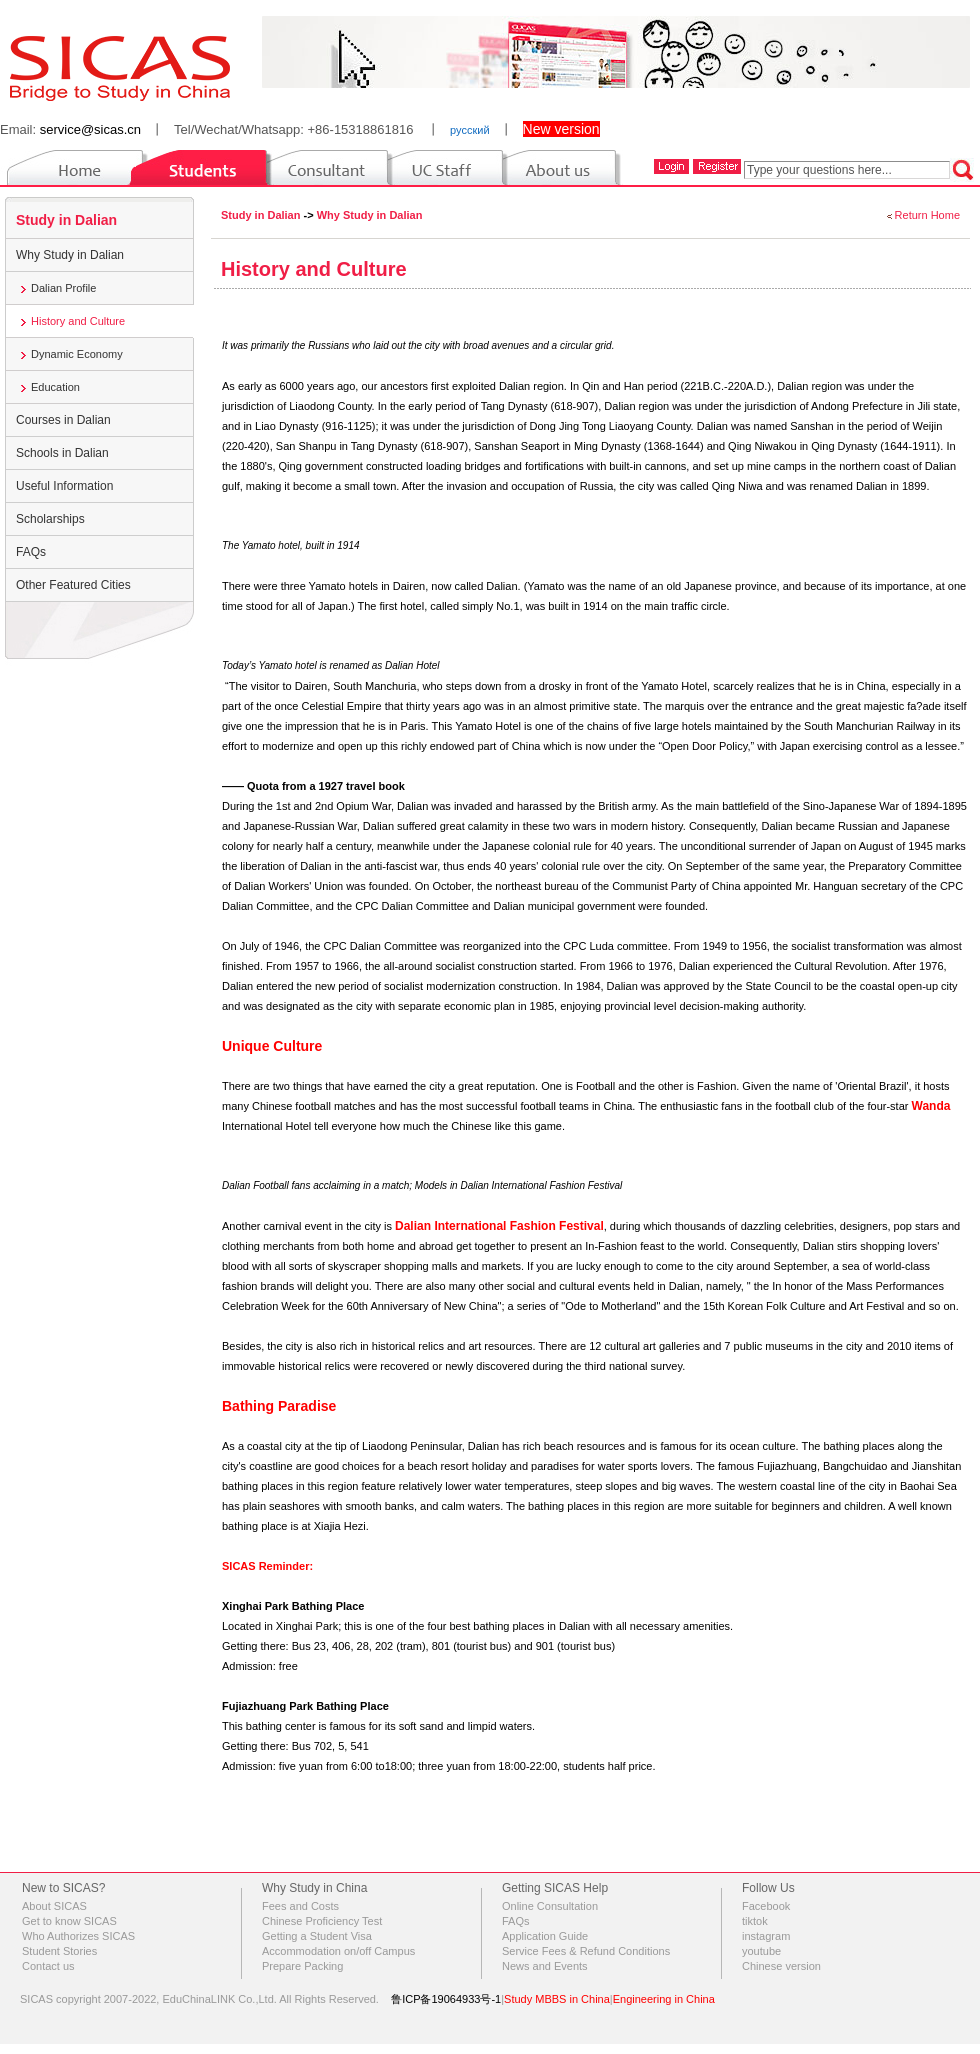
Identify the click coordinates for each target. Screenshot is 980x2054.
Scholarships (50, 519)
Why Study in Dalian (70, 255)
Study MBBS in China (557, 1999)
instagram (766, 1936)
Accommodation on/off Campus (338, 1951)
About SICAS (54, 1906)
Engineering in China (664, 1999)
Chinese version (781, 1966)
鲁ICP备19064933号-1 (446, 1999)
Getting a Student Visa (317, 1936)
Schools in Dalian (62, 453)
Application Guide (545, 1936)
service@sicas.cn (90, 129)
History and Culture (78, 321)
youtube (761, 1951)
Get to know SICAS (69, 1921)
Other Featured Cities (73, 585)
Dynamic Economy (77, 354)
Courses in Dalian (63, 420)
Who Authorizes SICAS (78, 1936)
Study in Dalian (66, 220)
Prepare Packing (302, 1966)
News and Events (545, 1966)
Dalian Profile (63, 288)
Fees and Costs (300, 1906)
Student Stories (59, 1951)
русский (469, 130)
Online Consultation (550, 1906)
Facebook (766, 1906)
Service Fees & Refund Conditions (586, 1951)
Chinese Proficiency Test (322, 1921)
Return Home (927, 215)
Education (55, 387)
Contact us (48, 1966)
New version (561, 129)
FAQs (31, 552)
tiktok (755, 1921)
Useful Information (64, 486)
